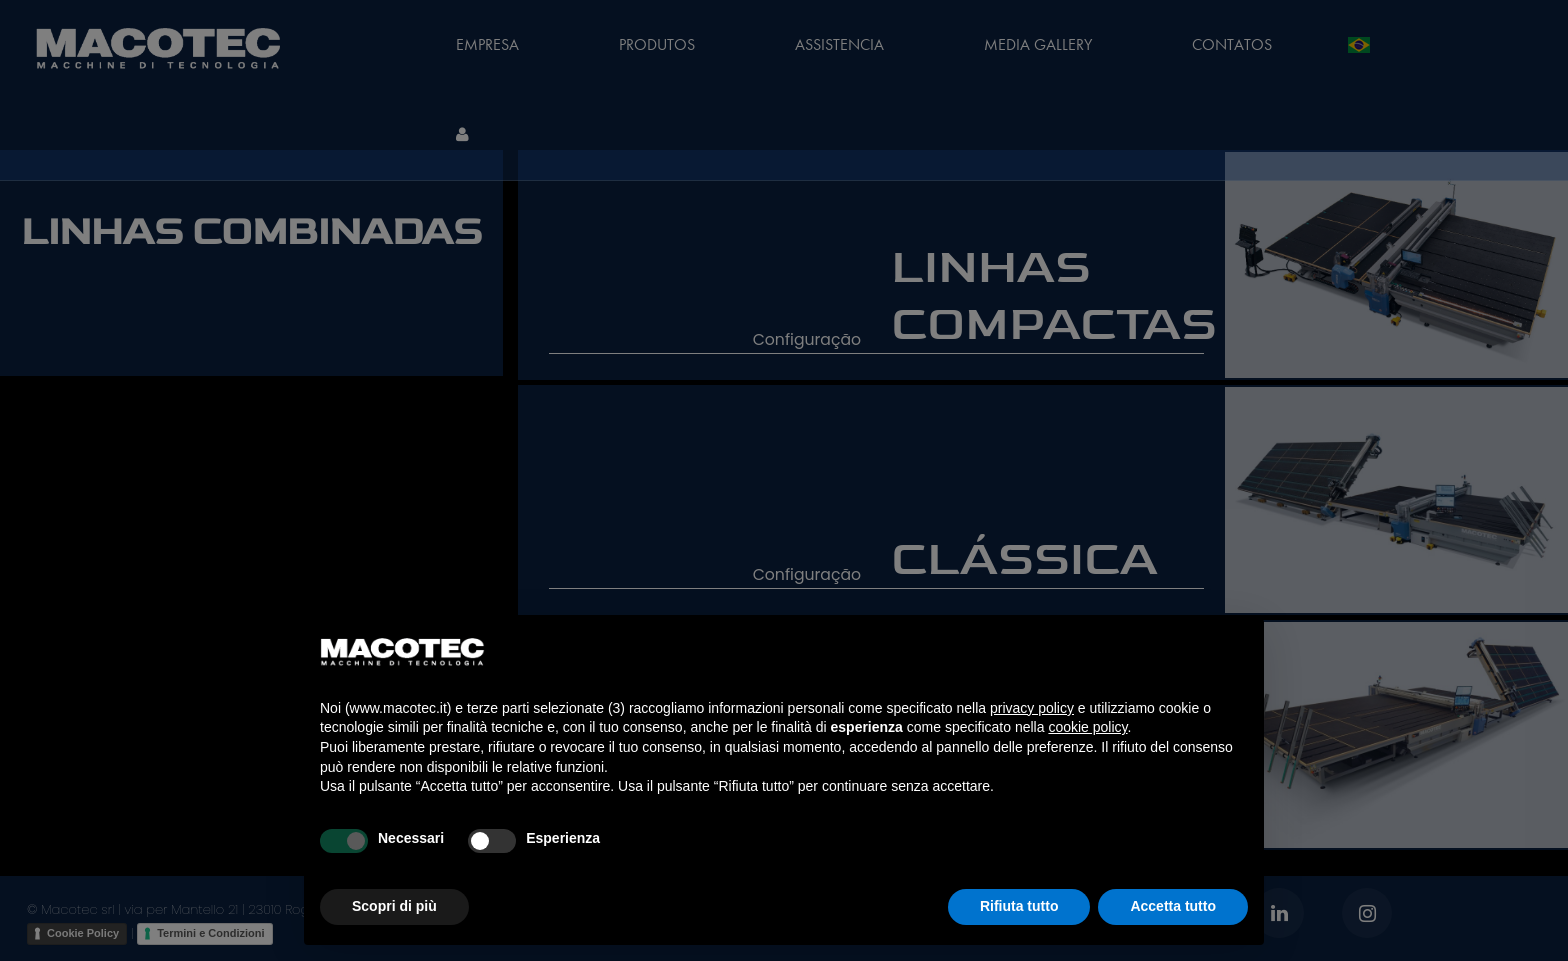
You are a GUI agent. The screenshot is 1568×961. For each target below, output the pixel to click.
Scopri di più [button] (394, 906)
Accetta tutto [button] (1173, 906)
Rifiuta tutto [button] (1019, 906)
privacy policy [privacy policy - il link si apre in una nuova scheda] (1032, 708)
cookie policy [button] (1087, 727)
